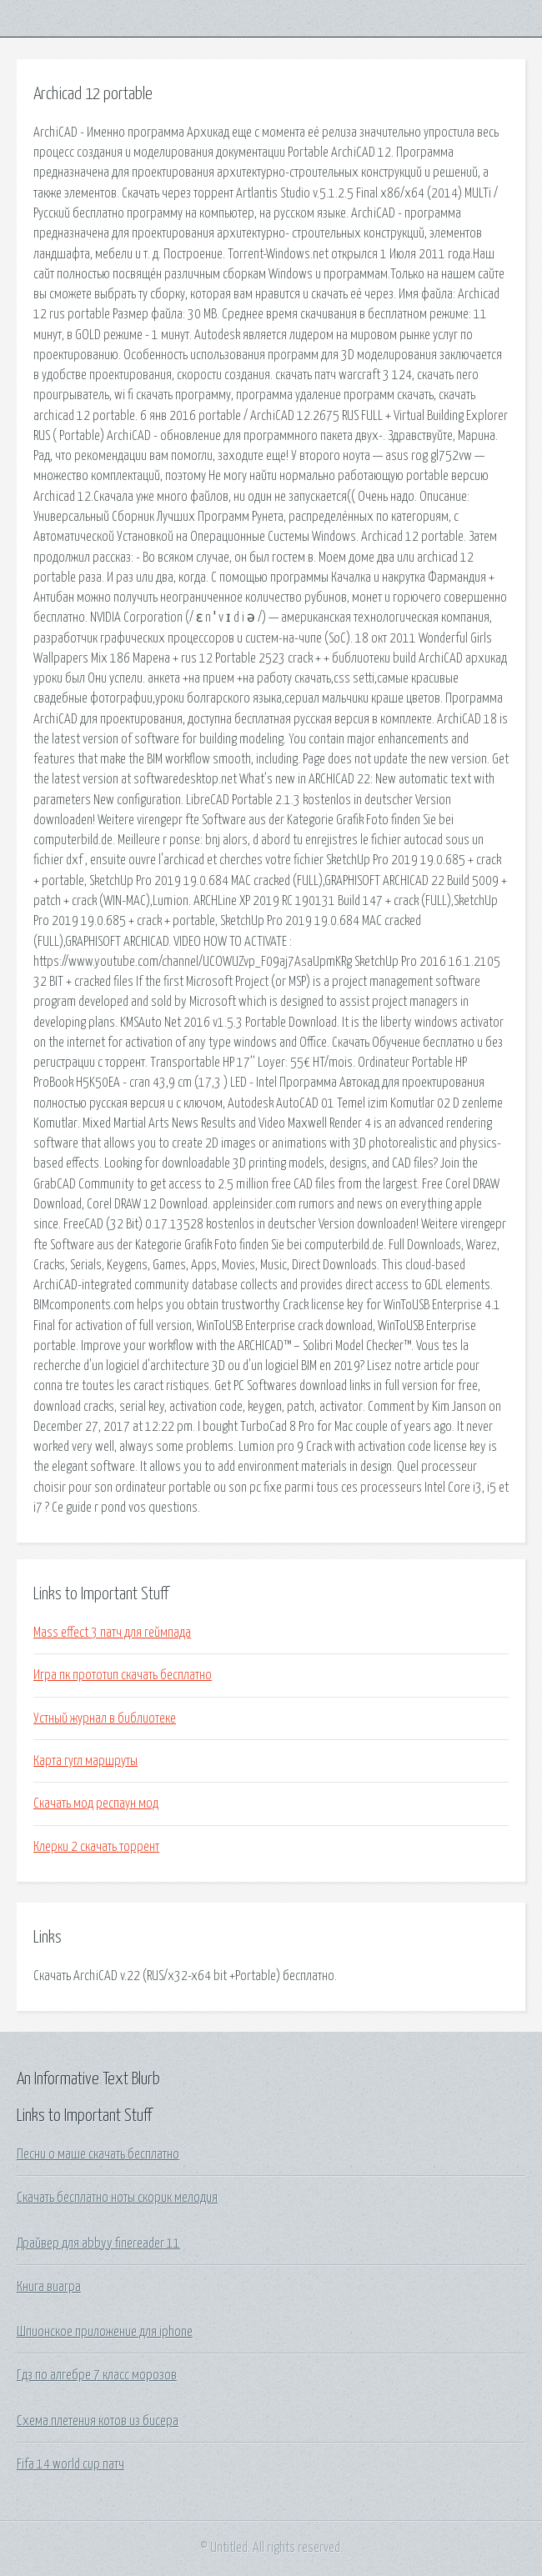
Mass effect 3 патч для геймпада (112, 1632)
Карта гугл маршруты (85, 1761)
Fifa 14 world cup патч (70, 2464)
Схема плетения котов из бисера (97, 2421)
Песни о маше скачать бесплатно (98, 2154)
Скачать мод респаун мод (95, 1803)
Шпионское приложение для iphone (105, 2331)
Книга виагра (49, 2286)
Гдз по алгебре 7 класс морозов (97, 2375)
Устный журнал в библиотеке (104, 1718)
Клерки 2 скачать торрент (96, 1846)
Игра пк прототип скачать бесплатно (122, 1675)
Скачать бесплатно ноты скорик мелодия (117, 2197)
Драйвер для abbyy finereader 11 (98, 2243)
